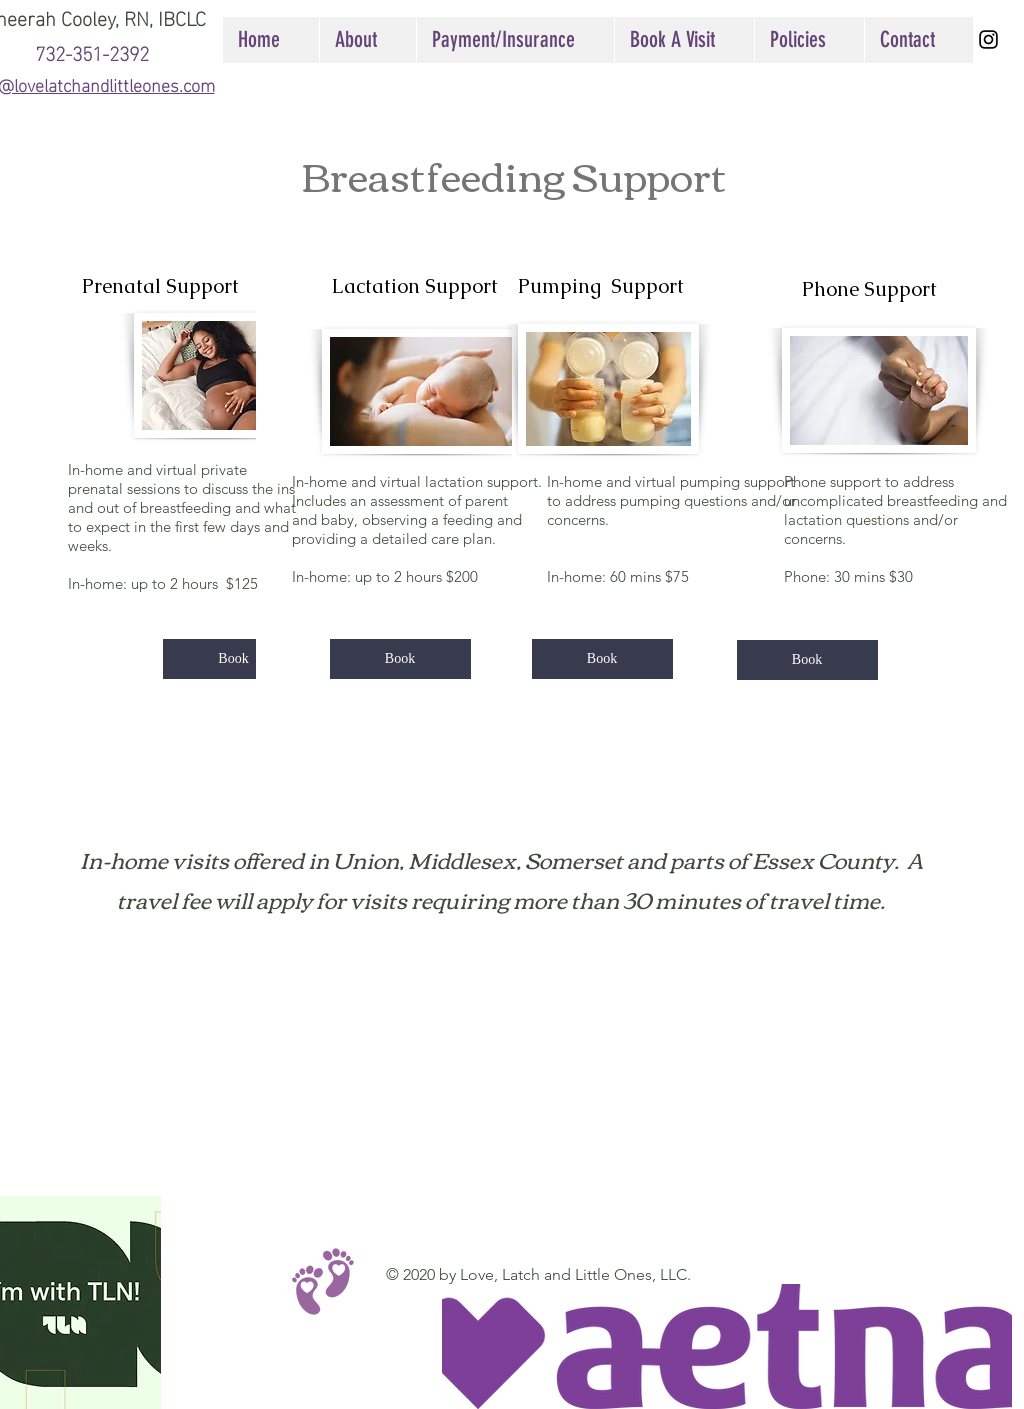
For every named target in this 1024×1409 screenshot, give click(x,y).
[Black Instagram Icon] (988, 39)
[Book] (233, 659)
